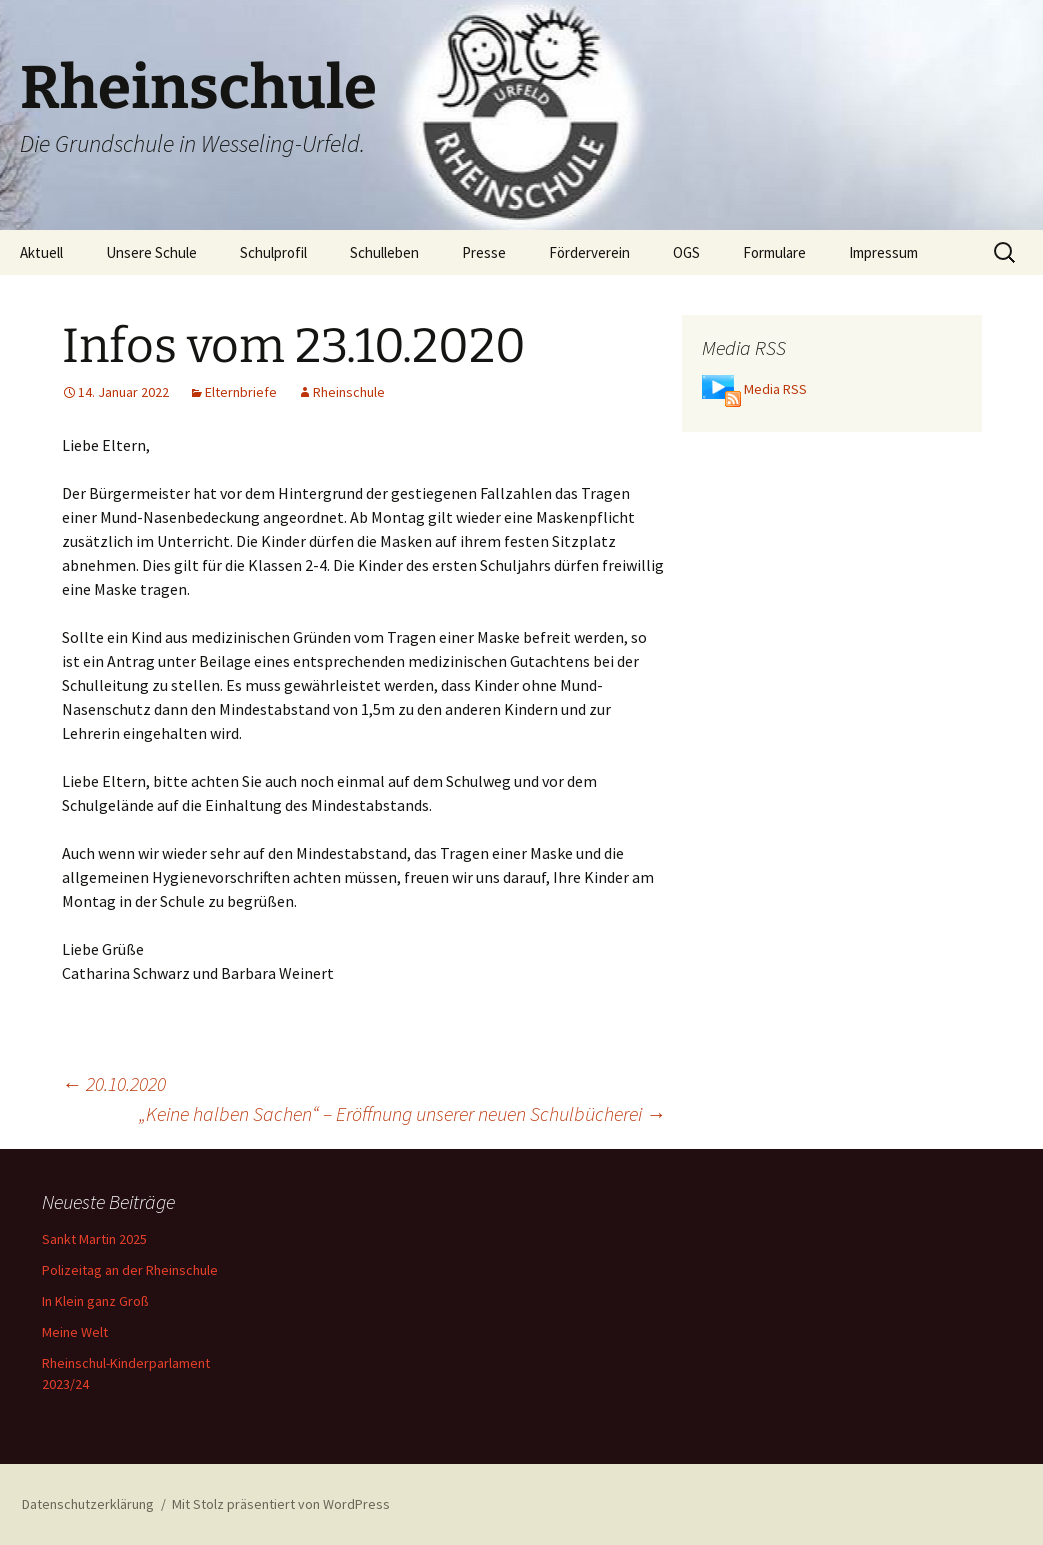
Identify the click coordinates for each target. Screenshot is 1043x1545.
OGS (686, 252)
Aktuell (41, 252)
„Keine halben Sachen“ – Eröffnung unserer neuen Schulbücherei (402, 1113)
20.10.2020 (114, 1083)
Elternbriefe (241, 392)
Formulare (774, 252)
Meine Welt (75, 1332)
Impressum (883, 252)
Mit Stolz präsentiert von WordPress (281, 1504)
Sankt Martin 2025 (94, 1239)
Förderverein (589, 252)
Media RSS (775, 389)
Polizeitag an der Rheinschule (130, 1270)
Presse (484, 252)
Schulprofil (273, 252)
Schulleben (384, 252)
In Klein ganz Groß (95, 1301)
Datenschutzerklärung (88, 1504)
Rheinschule (349, 392)
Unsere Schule (151, 252)
